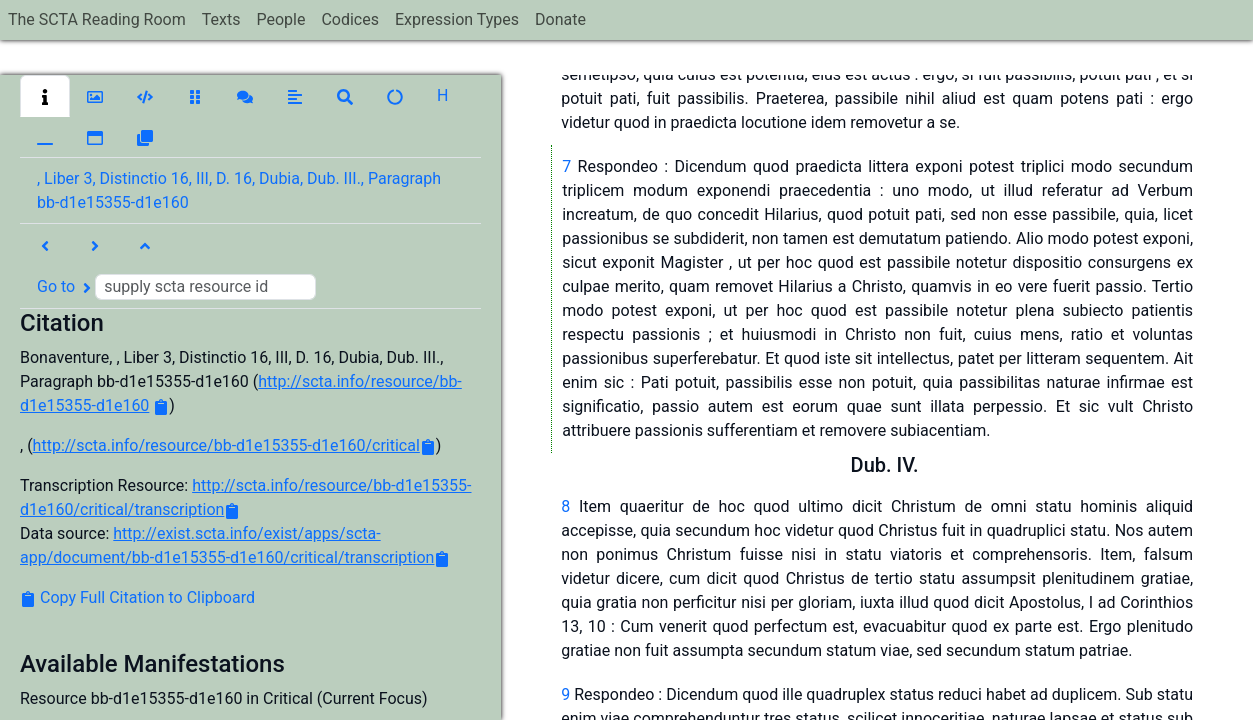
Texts (221, 19)
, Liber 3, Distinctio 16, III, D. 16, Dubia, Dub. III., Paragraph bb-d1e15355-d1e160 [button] (239, 190)
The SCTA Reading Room (97, 19)
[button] (45, 96)
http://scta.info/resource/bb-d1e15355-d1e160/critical (226, 445)
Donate (560, 19)
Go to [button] (176, 287)
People (280, 19)
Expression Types (457, 19)
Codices (350, 19)
